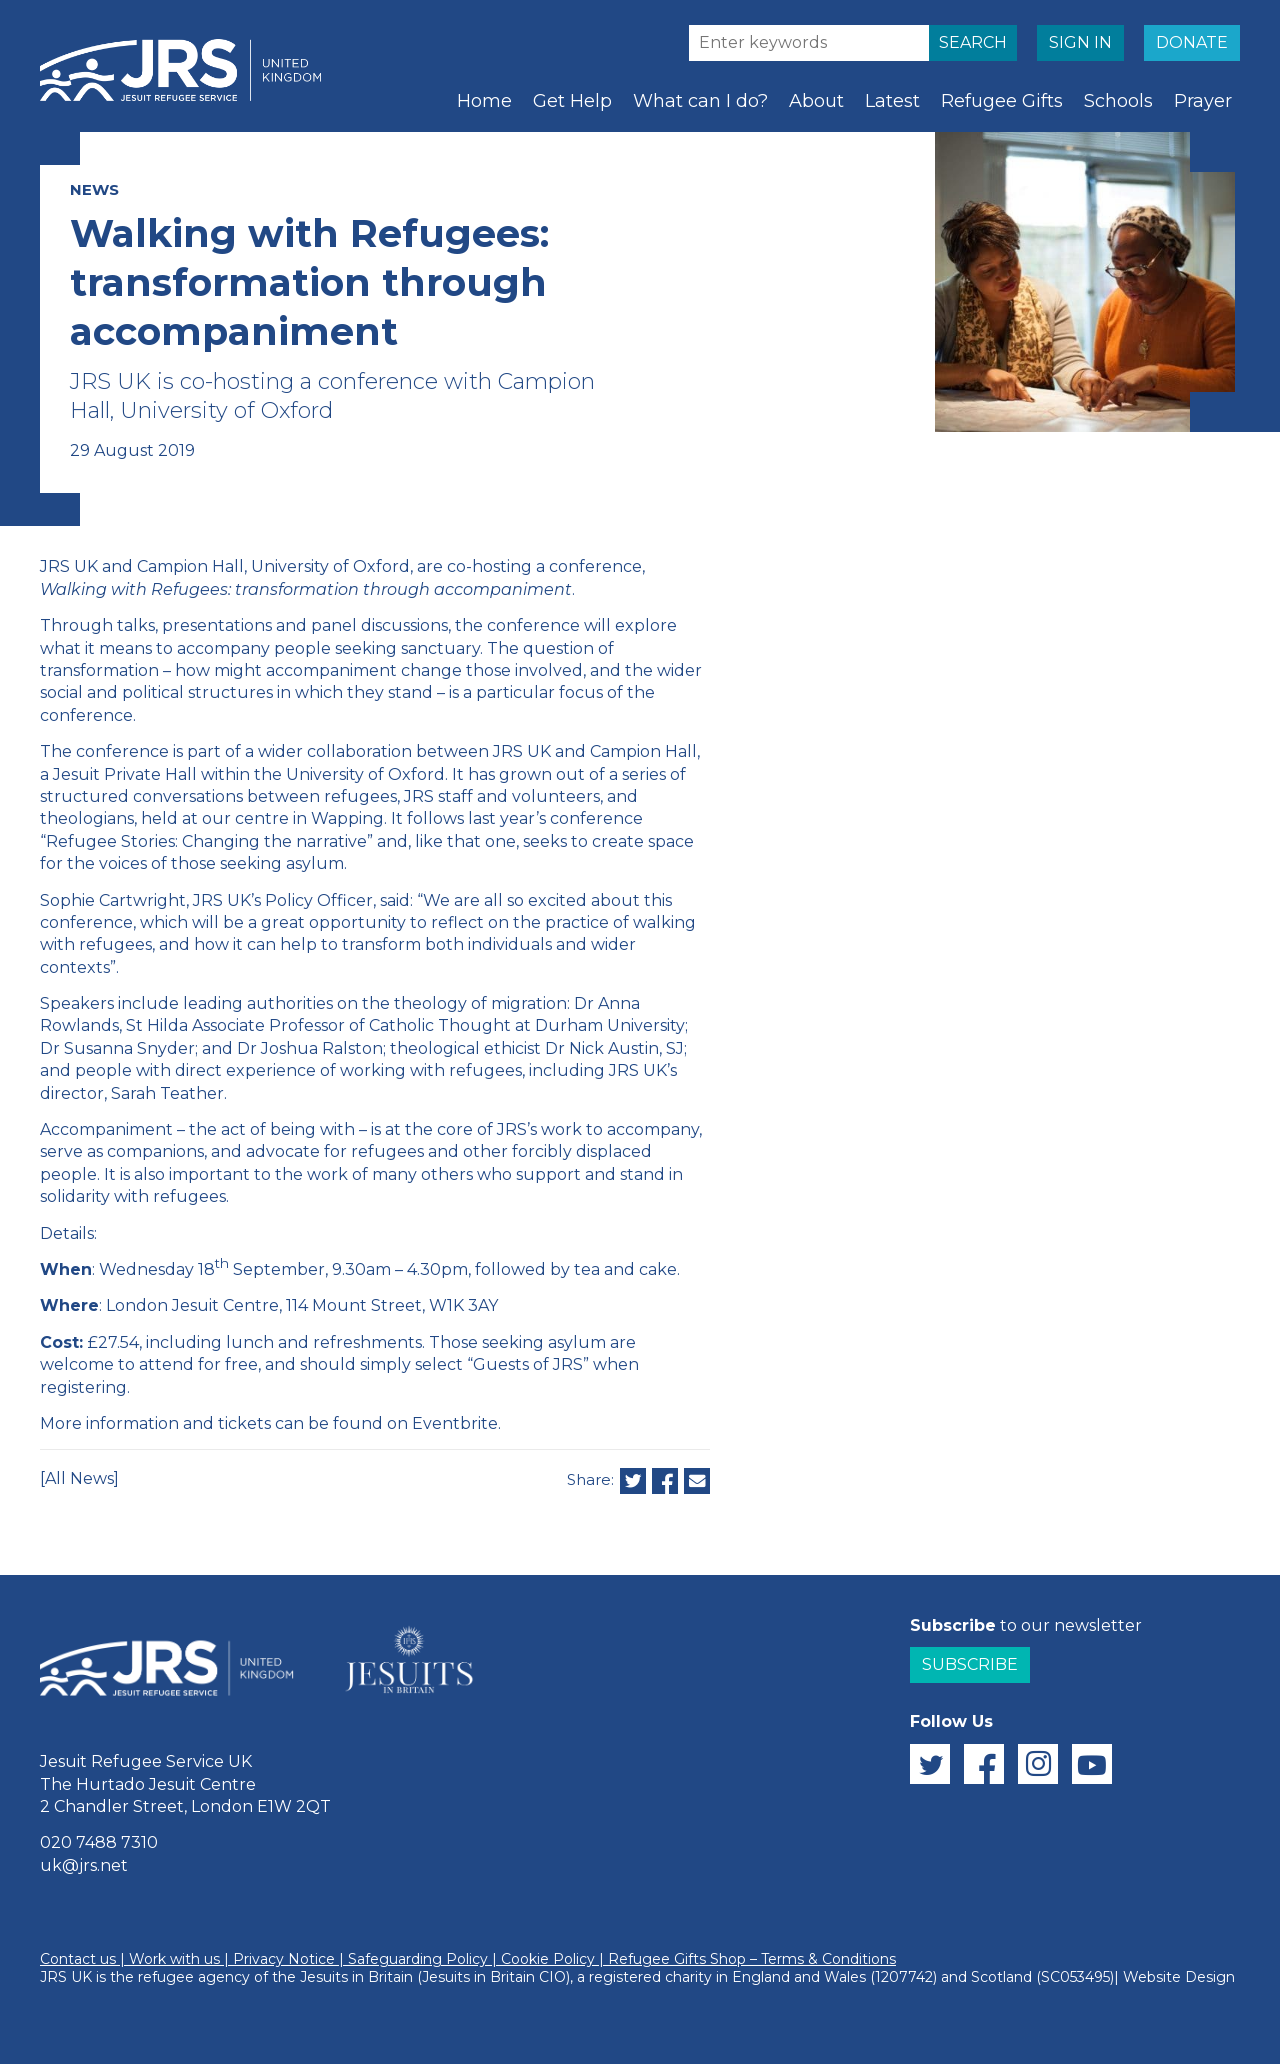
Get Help (572, 101)
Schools (1118, 101)
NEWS (94, 189)
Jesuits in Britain (356, 1977)
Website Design (1179, 1977)
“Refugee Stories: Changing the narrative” (206, 841)
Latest (892, 101)
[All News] (79, 1478)
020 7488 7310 (99, 1842)
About (816, 101)
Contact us (78, 1959)
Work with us (174, 1959)
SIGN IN (1080, 42)
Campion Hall (643, 751)
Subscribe (970, 1664)
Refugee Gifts (1002, 101)
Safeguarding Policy (418, 1959)
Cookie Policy (548, 1959)
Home (484, 101)
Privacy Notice (284, 1959)
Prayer (1203, 101)
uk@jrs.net (84, 1865)
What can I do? (700, 101)
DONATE (1192, 42)
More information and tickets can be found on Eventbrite (269, 1423)
